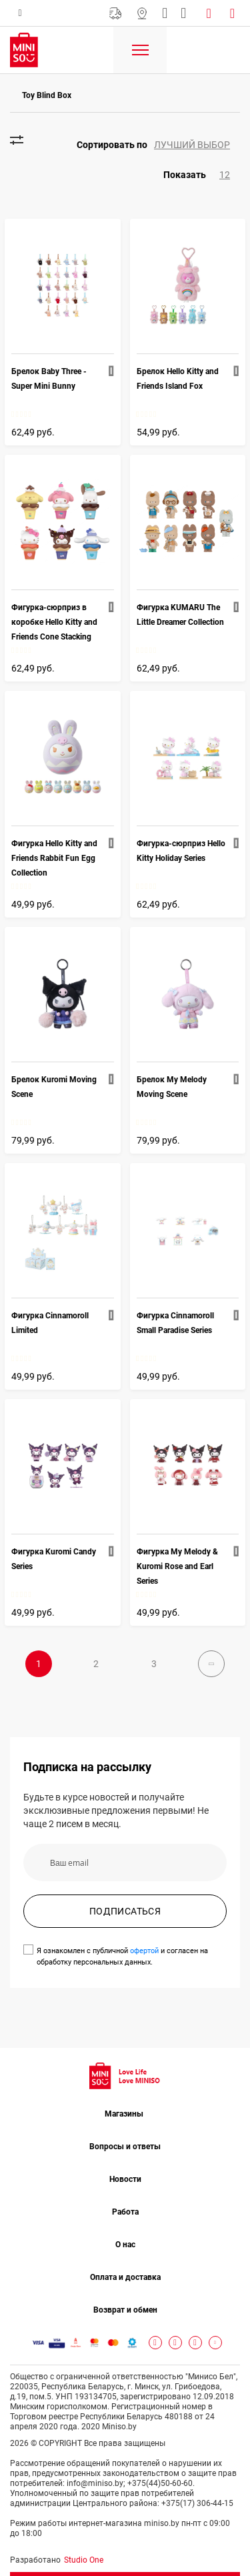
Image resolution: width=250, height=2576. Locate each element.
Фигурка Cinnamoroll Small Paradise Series (175, 1323)
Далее (211, 1663)
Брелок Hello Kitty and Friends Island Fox (178, 379)
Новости (125, 2179)
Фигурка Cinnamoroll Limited (50, 1323)
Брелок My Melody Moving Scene (172, 1087)
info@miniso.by (164, 13)
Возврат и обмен (125, 2310)
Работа (125, 2212)
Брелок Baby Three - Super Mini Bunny (49, 379)
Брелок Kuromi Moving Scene (54, 1087)
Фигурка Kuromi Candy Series (53, 1559)
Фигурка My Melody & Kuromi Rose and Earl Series (177, 1566)
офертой (144, 1951)
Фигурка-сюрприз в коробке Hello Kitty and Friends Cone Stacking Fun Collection (54, 623)
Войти (211, 13)
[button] (158, 145)
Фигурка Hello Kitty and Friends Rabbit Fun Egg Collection (54, 858)
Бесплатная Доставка (115, 13)
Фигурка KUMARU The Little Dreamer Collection (180, 615)
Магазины (142, 13)
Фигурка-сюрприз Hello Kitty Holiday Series (181, 851)
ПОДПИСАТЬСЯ (125, 1911)
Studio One (83, 2560)
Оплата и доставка (125, 2277)
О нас (125, 2244)
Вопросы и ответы (125, 2146)
